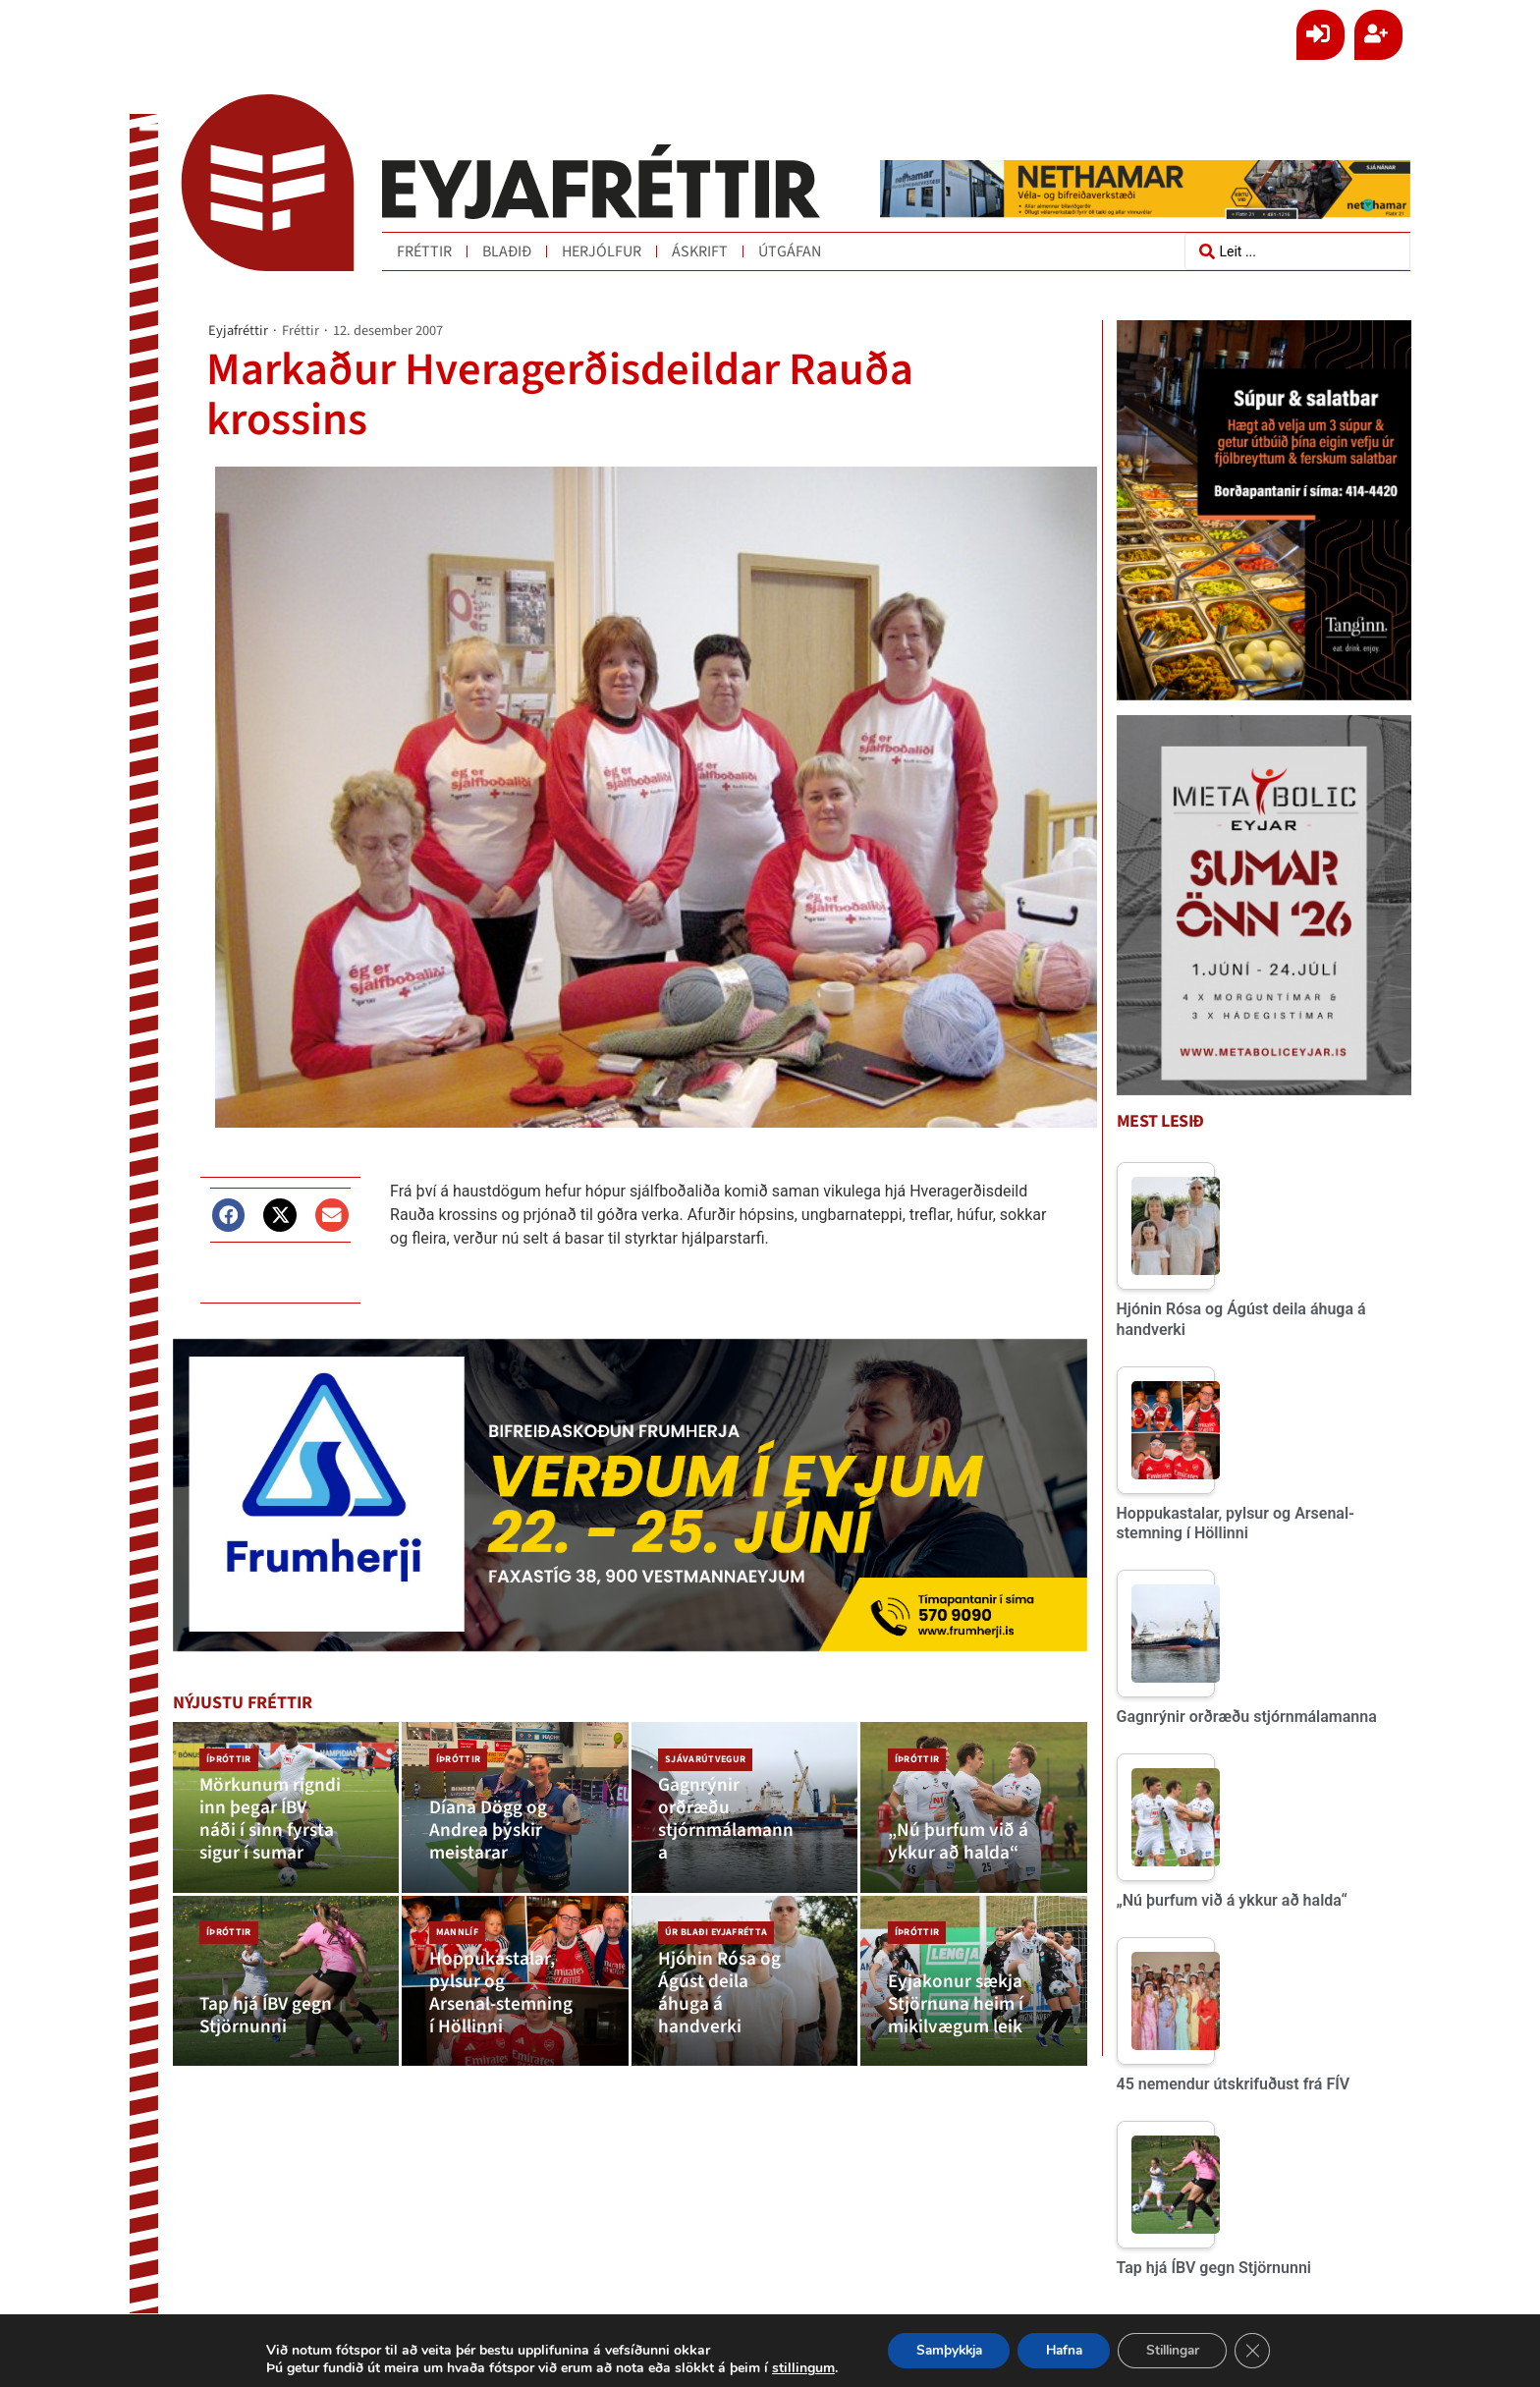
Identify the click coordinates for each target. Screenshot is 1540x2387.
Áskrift (700, 251)
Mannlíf (455, 1945)
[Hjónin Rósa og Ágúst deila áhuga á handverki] (745, 2003)
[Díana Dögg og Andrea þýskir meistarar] (515, 1815)
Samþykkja (942, 2350)
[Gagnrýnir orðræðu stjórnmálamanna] (745, 1815)
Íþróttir (227, 1756)
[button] (229, 1214)
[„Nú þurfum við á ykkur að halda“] (973, 1815)
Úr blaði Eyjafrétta (715, 1945)
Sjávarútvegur (704, 1756)
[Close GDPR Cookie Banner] (1263, 2350)
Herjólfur (601, 251)
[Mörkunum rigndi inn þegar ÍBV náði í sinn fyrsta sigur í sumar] (286, 1815)
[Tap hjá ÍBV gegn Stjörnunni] (286, 2003)
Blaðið (506, 251)
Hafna (1063, 2350)
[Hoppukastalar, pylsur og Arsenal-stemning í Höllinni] (515, 2003)
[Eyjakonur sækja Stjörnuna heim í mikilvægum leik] (973, 2003)
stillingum (792, 2368)
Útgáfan (789, 251)
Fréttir (424, 251)
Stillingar (1179, 2350)
